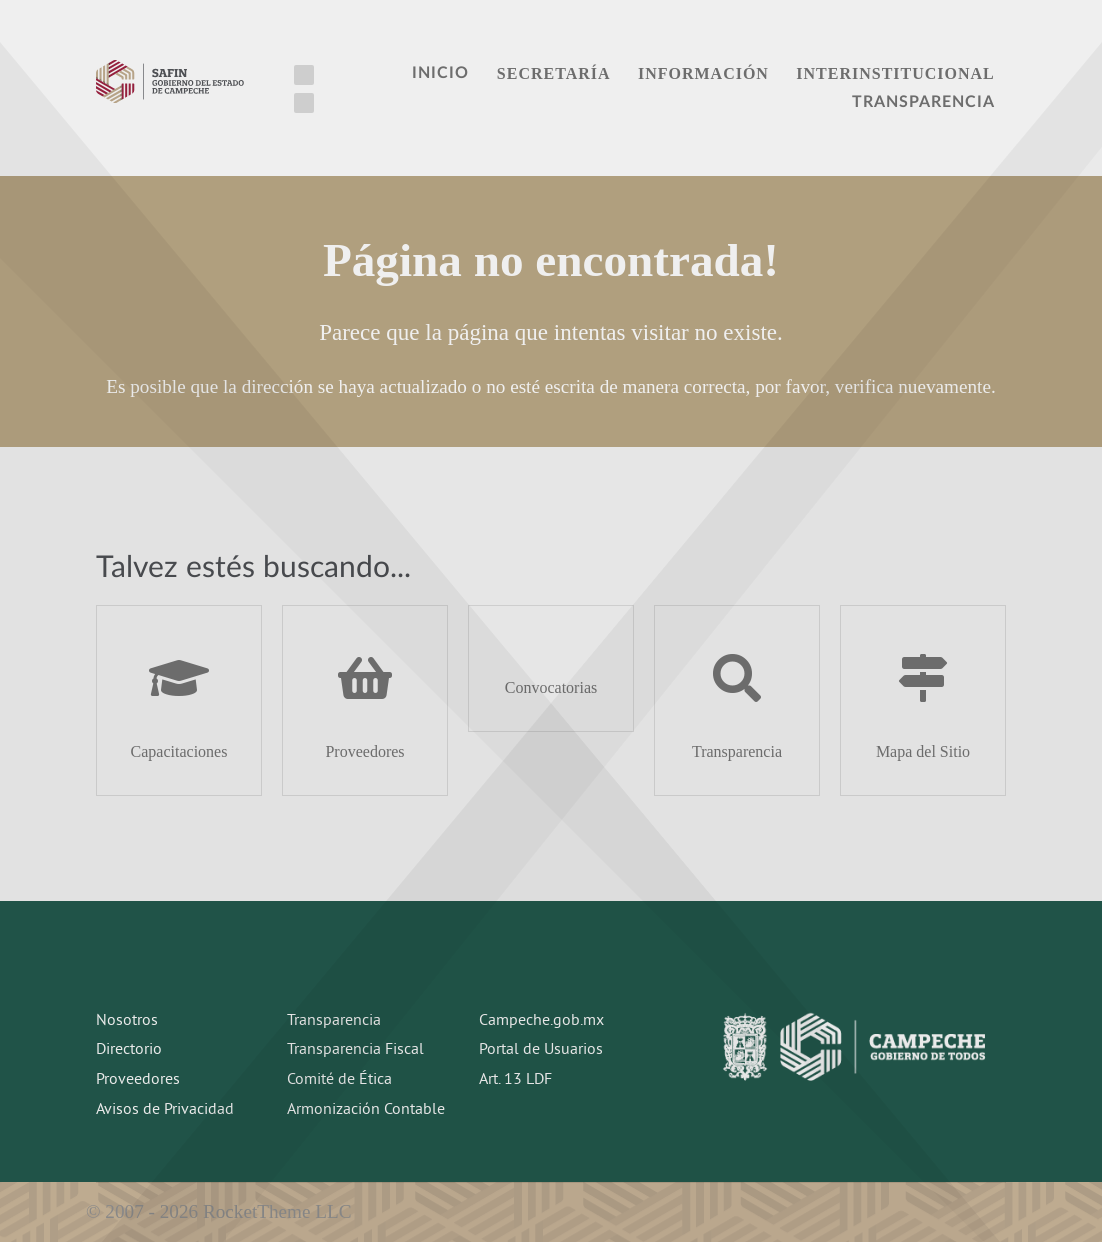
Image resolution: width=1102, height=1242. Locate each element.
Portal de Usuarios (541, 1050)
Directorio (129, 1050)
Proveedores (138, 1080)
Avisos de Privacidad (165, 1110)
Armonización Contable (366, 1110)
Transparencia (334, 1021)
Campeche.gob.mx (541, 1021)
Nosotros (127, 1021)
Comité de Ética (339, 1080)
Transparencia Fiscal (355, 1050)
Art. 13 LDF (515, 1080)
